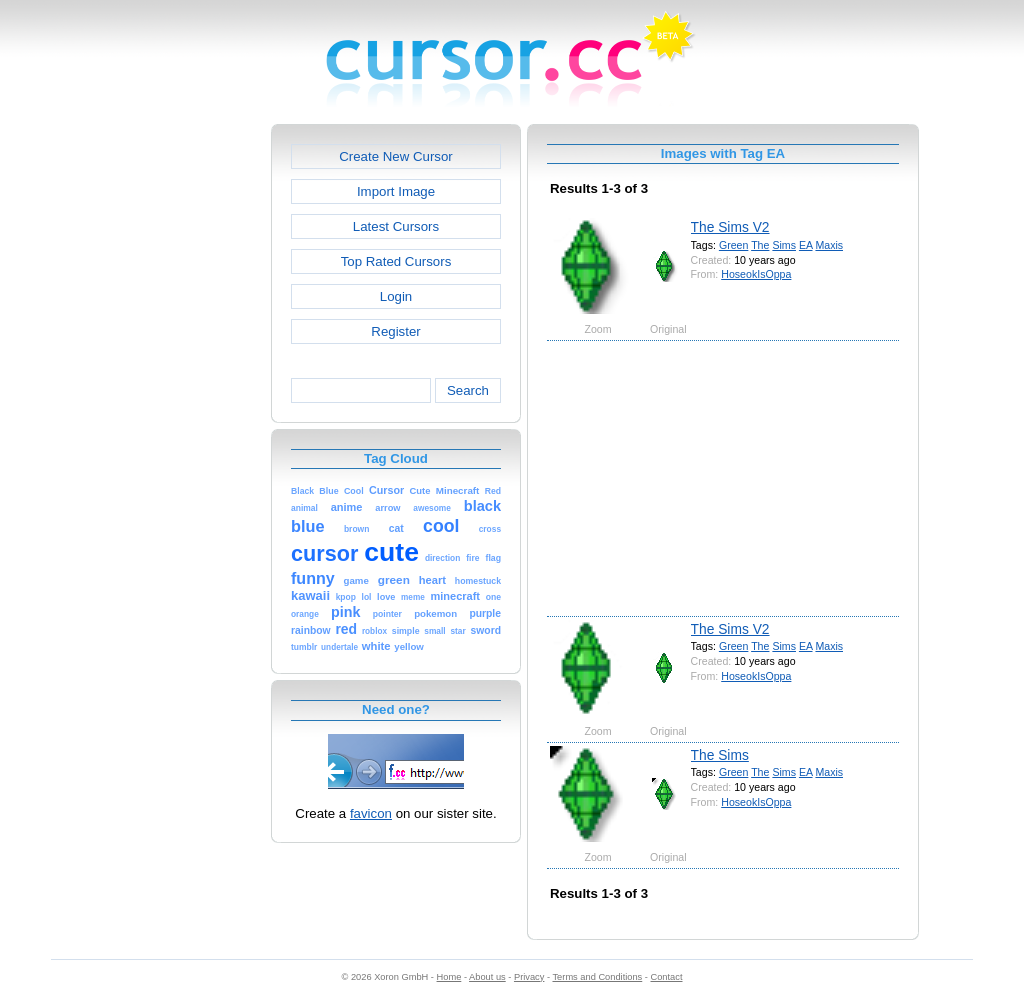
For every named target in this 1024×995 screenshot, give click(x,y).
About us (487, 977)
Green (734, 245)
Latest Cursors (396, 226)
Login (396, 296)
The (760, 245)
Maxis (829, 245)
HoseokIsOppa (756, 274)
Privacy (529, 977)
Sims (784, 245)
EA (806, 245)
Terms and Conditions (597, 977)
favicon (371, 813)
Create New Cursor (396, 156)
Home (449, 977)
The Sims (720, 755)
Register (395, 331)
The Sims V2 (730, 227)
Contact (667, 977)
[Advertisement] (185, 424)
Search (468, 390)
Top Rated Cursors (396, 261)
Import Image (396, 191)
